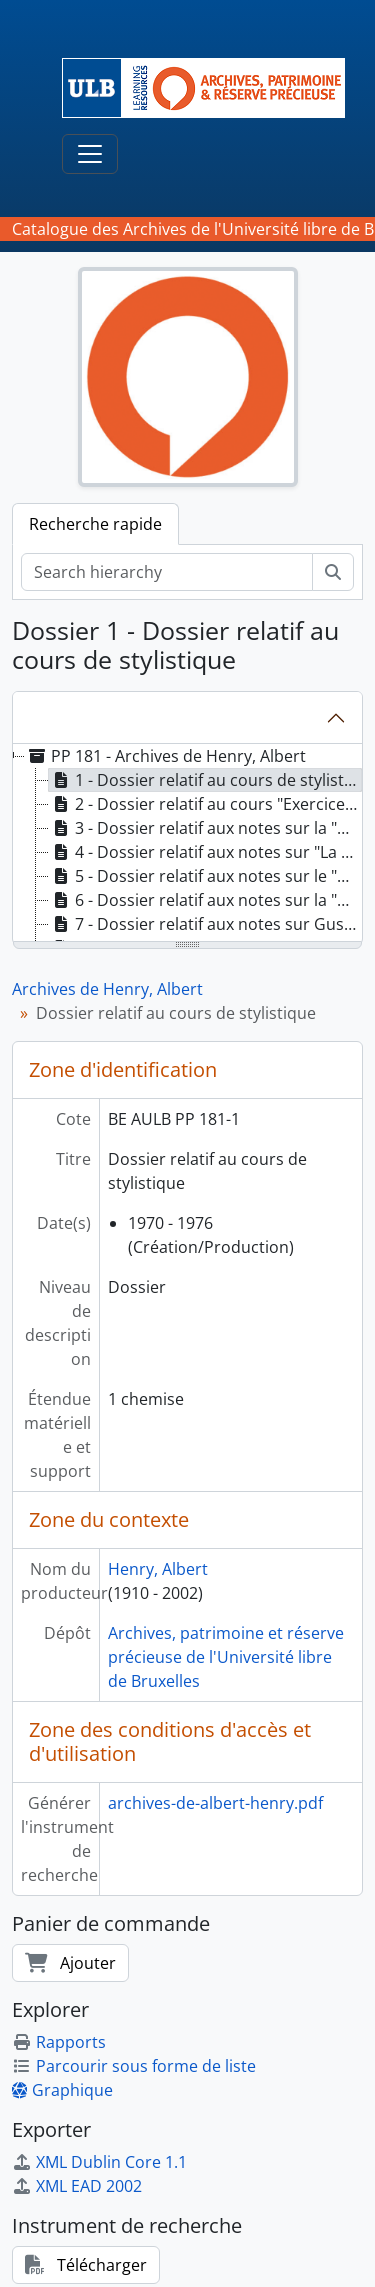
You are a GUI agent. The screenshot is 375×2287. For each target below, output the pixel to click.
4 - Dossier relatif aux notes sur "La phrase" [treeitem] (205, 852)
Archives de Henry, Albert (107, 989)
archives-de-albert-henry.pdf (215, 1803)
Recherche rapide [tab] (95, 524)
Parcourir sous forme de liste (134, 2066)
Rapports (59, 2042)
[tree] (187, 844)
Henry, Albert (158, 1569)
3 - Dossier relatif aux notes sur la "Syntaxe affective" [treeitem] (205, 828)
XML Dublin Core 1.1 (99, 2162)
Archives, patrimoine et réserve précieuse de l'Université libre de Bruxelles (226, 1657)
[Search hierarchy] (167, 572)
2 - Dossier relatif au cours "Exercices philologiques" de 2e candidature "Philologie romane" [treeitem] (205, 804)
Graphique (62, 2090)
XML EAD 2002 (77, 2186)
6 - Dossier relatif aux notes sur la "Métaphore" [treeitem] (205, 900)
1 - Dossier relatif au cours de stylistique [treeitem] (205, 780)
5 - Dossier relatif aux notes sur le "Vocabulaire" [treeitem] (205, 876)
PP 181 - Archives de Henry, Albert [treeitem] (165, 756)
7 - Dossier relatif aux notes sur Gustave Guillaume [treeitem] (205, 924)
